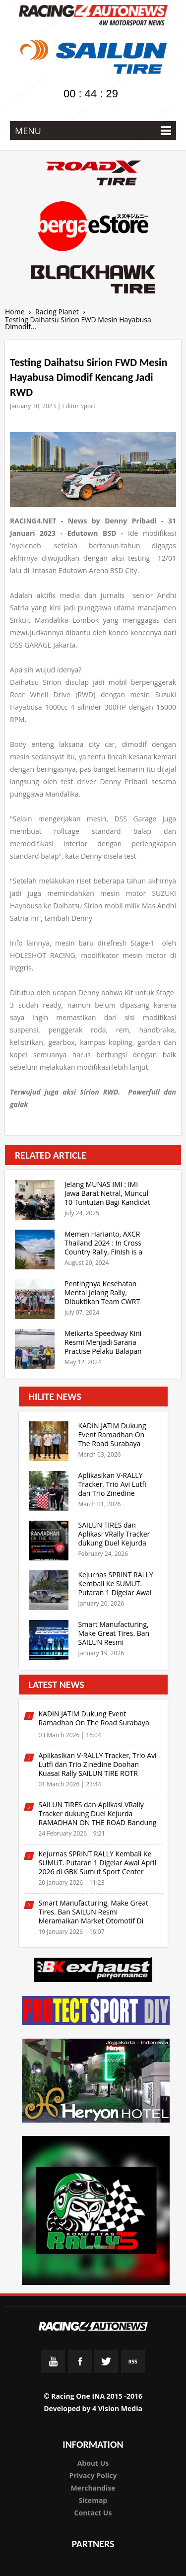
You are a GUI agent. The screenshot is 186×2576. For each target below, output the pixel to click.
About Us (93, 2463)
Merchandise (92, 2488)
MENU (93, 131)
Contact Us (93, 2512)
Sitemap (93, 2500)
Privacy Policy (93, 2475)
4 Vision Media (117, 2408)
